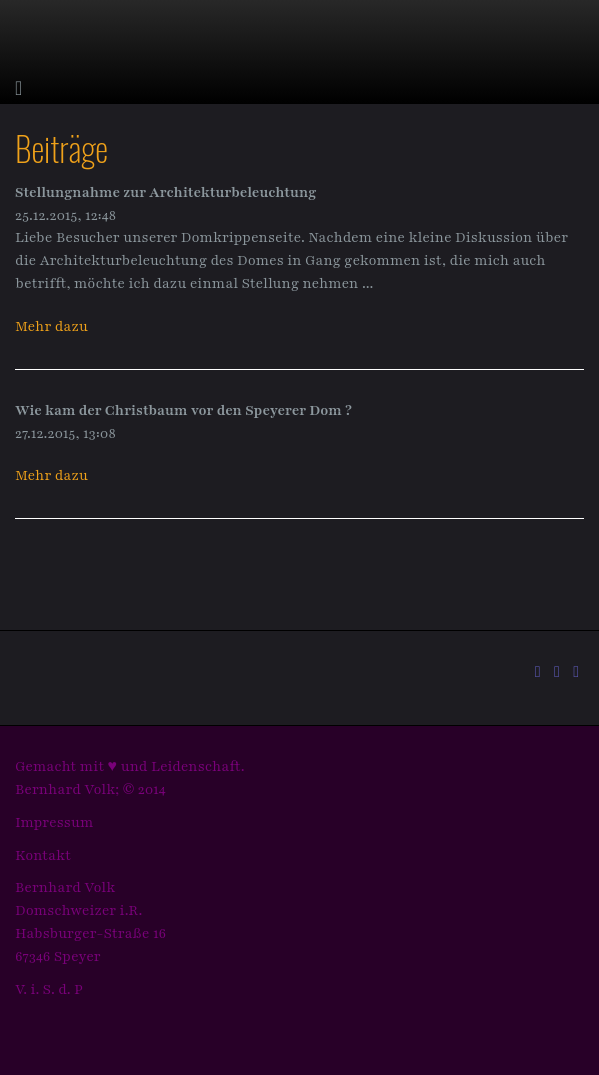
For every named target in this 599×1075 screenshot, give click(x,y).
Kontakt (43, 855)
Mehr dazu (51, 326)
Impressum (54, 822)
